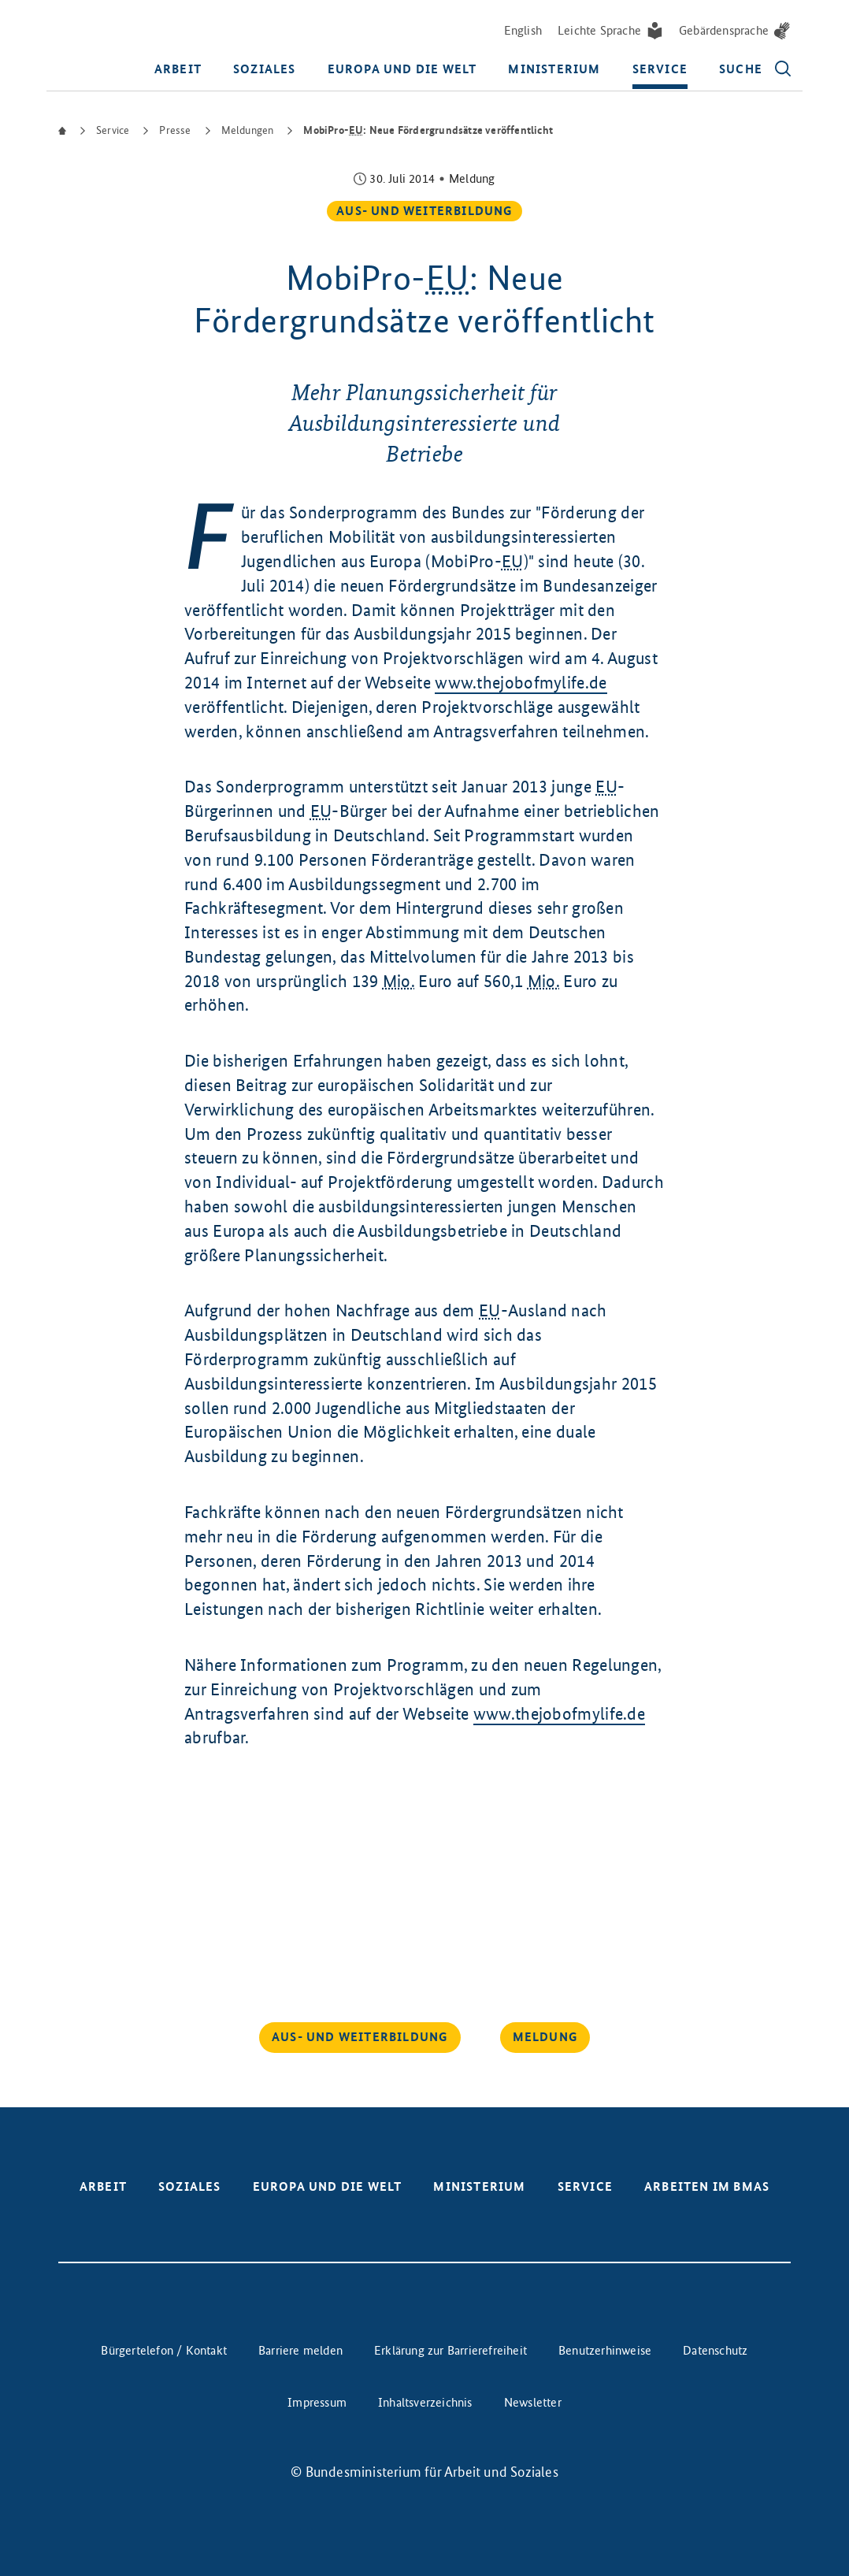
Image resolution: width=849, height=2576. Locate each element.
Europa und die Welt (402, 69)
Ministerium (554, 69)
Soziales (264, 69)
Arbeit (178, 69)
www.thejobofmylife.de (520, 682)
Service (660, 69)
